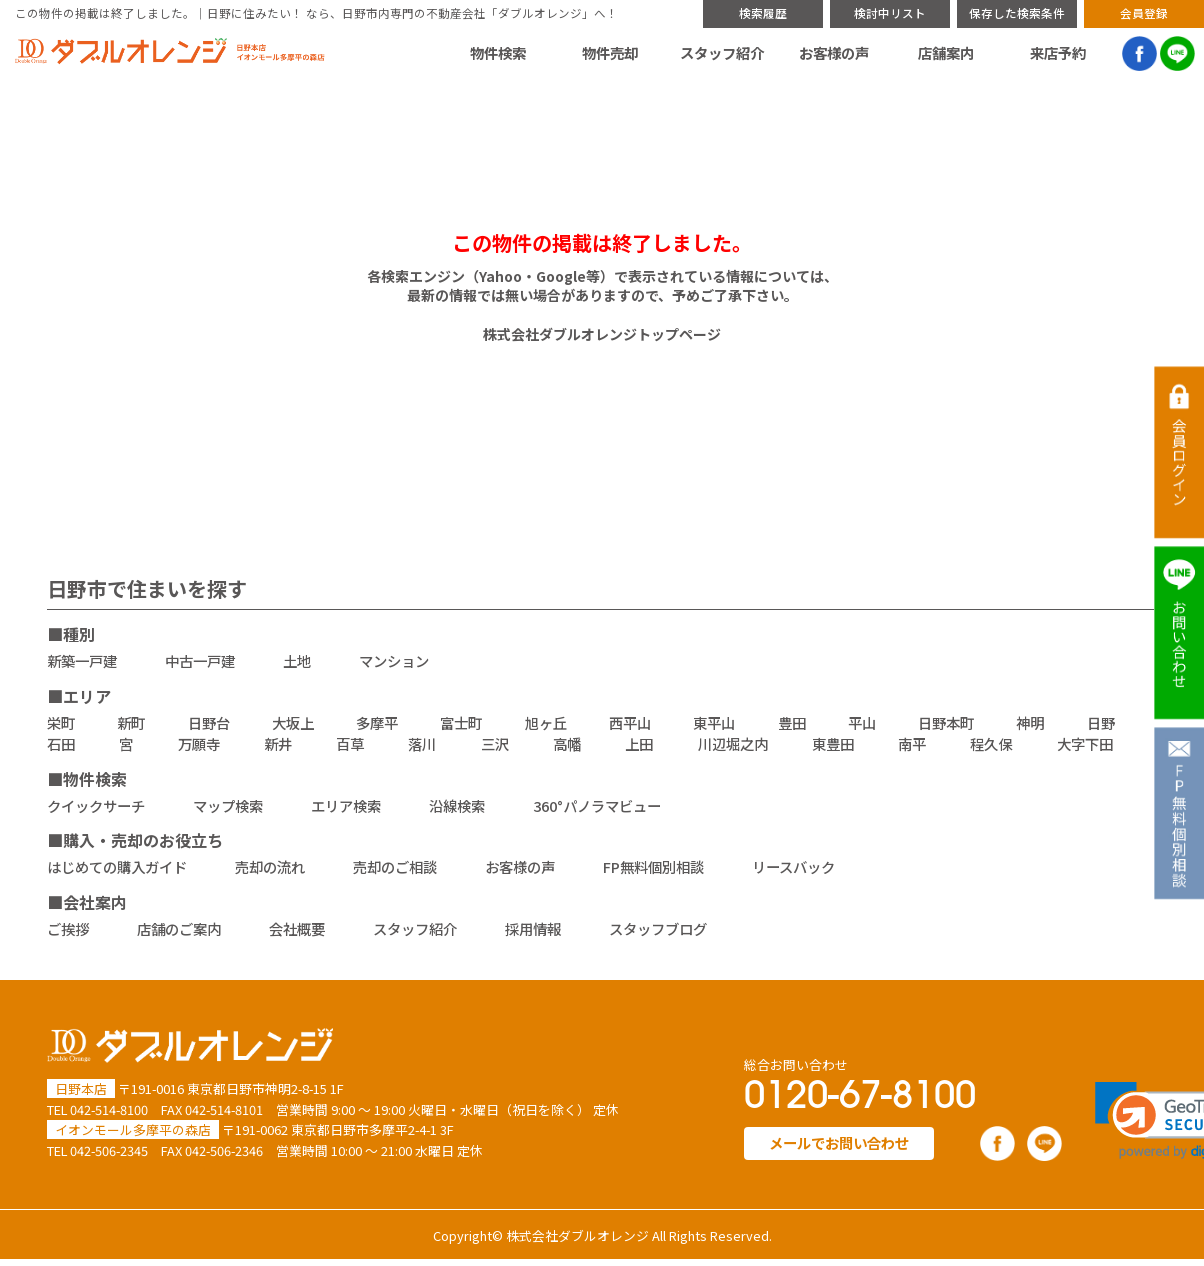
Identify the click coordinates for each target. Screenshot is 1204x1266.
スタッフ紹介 (722, 53)
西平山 (630, 722)
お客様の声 (834, 53)
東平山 (714, 722)
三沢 (495, 743)
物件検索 (498, 53)
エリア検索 (346, 805)
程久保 (991, 743)
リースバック (793, 866)
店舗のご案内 (179, 928)
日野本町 (946, 722)
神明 (1030, 722)
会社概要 (297, 928)
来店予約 (1058, 53)
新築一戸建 (82, 660)
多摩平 (377, 722)
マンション (394, 660)
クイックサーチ (96, 805)
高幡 (567, 743)
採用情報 (533, 928)
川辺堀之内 (733, 743)
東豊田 (833, 743)
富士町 (461, 722)
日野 (1101, 722)
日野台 (209, 722)
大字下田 (1085, 743)
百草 (350, 743)
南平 (912, 743)
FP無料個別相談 (653, 866)
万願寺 (199, 743)
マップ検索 (228, 805)
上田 (639, 743)
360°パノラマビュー (597, 805)
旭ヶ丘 (546, 722)
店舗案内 (946, 53)
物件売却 (610, 53)
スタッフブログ (658, 928)
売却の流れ (270, 866)
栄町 (61, 722)
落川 (422, 743)
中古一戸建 (200, 660)
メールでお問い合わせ (839, 1142)
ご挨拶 (68, 928)
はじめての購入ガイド (117, 866)
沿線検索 (457, 805)
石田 (61, 743)
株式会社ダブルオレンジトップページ (602, 334)
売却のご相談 (395, 866)
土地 (297, 660)
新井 (278, 743)
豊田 (792, 722)
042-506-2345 (109, 1150)
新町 (131, 722)
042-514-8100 (109, 1109)
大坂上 (293, 722)
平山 (862, 722)
